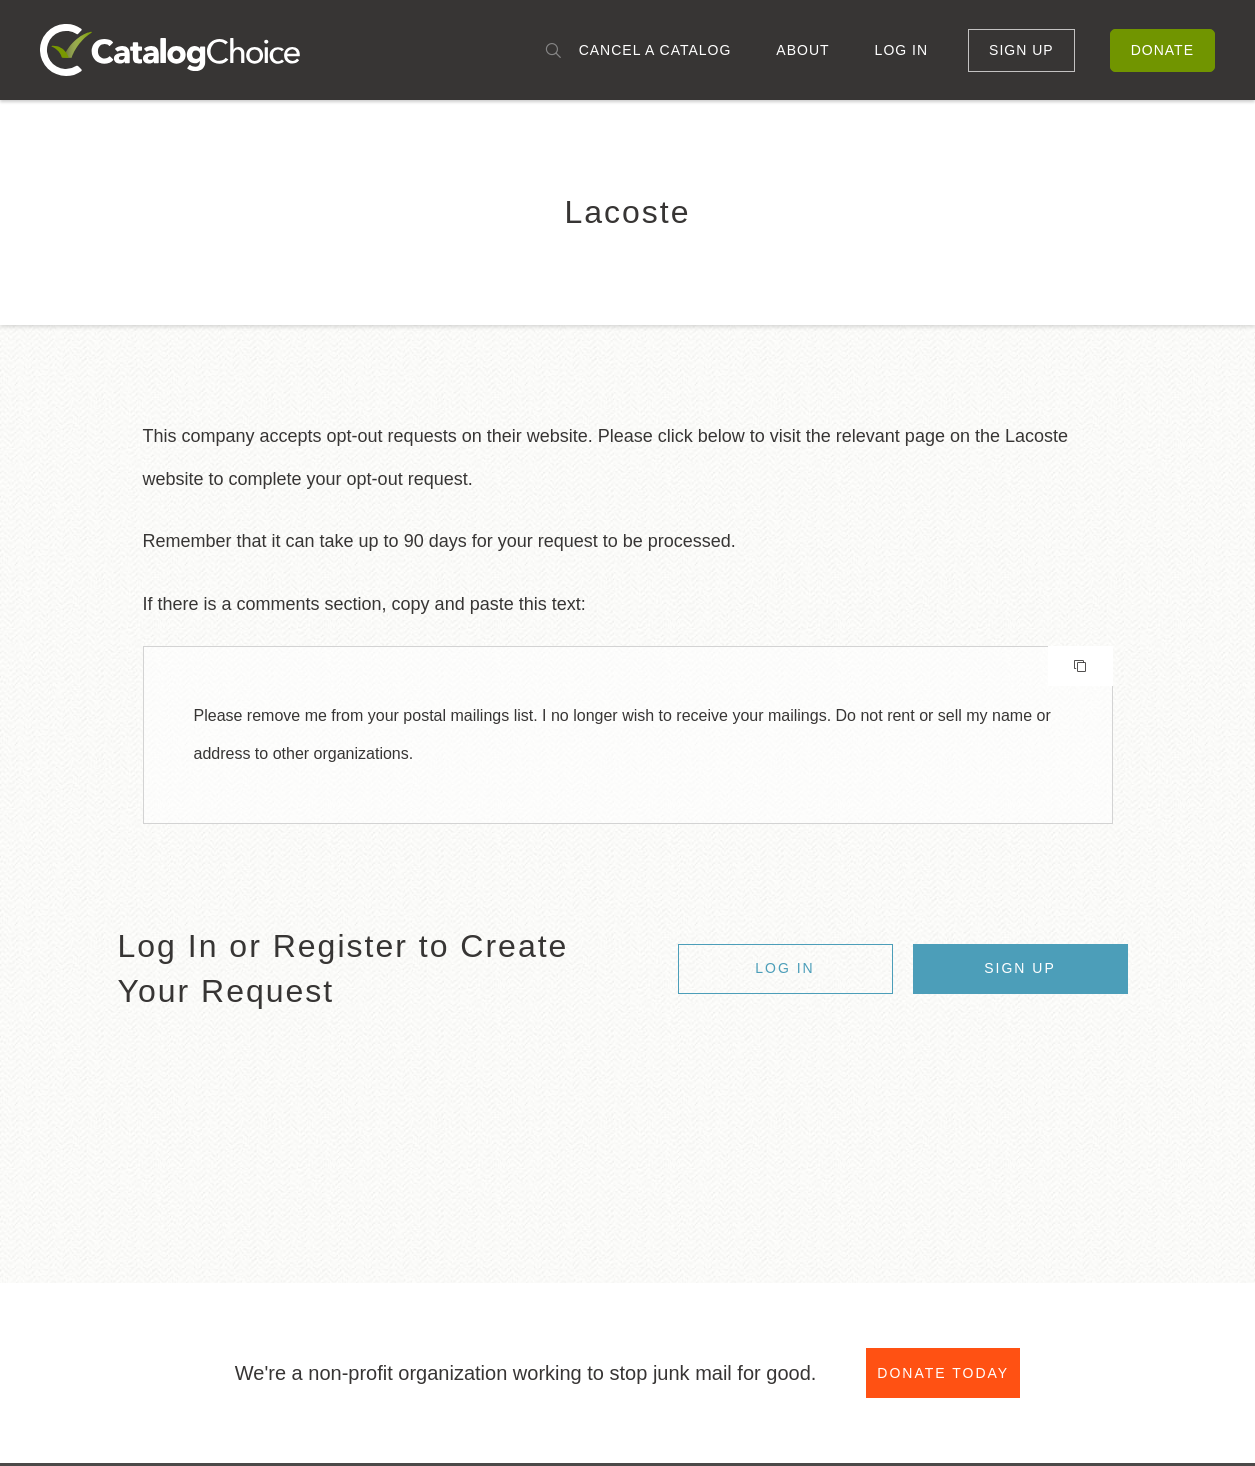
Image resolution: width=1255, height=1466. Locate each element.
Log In (901, 50)
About (802, 50)
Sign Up (1021, 50)
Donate (1162, 50)
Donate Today (943, 1373)
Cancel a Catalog (655, 50)
